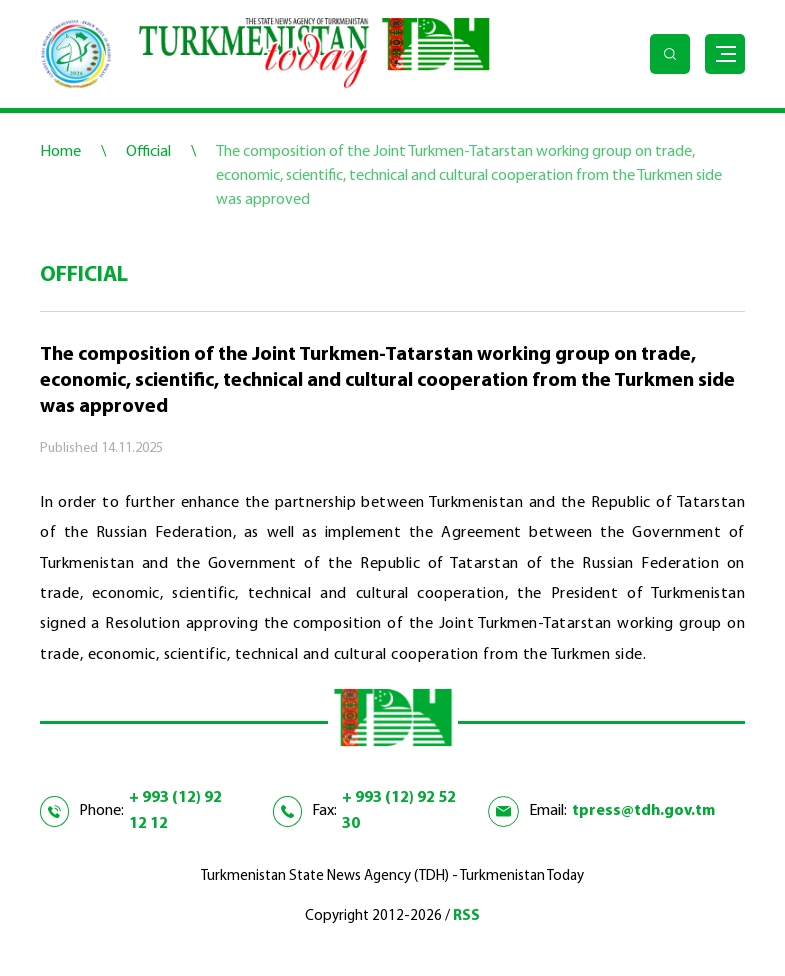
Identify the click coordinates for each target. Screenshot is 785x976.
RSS (466, 916)
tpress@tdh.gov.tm (643, 811)
